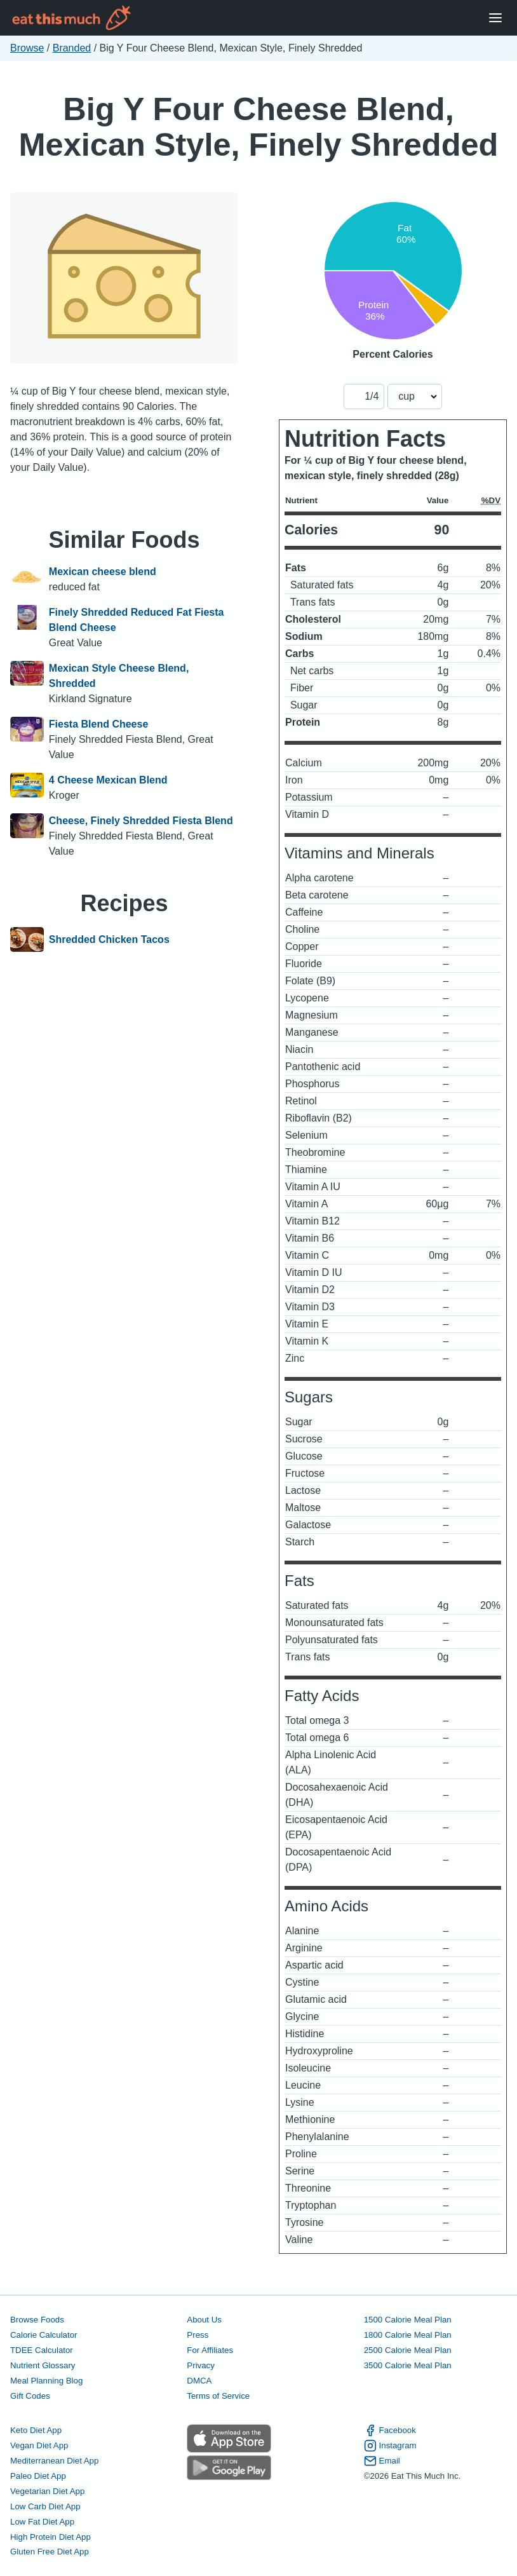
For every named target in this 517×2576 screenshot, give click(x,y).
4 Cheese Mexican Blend (108, 780)
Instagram (390, 2445)
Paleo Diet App (38, 2476)
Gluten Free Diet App (49, 2551)
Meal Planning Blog (46, 2380)
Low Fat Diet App (42, 2521)
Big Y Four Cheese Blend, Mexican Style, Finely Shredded (259, 127)
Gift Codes (30, 2396)
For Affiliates (210, 2350)
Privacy (201, 2365)
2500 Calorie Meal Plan (408, 2350)
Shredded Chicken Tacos (109, 939)
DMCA (199, 2380)
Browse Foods (37, 2319)
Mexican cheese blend (102, 571)
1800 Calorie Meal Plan (408, 2335)
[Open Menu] (495, 18)
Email (382, 2461)
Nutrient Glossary (42, 2365)
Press (197, 2335)
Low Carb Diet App (45, 2506)
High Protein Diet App (50, 2537)
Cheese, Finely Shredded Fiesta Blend (141, 820)
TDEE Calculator (41, 2350)
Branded (72, 48)
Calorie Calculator (43, 2335)
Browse (27, 48)
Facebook (390, 2430)
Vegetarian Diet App (47, 2491)
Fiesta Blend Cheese (99, 724)
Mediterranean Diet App (54, 2460)
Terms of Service (218, 2396)
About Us (204, 2319)
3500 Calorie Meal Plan (408, 2365)
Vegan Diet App (39, 2445)
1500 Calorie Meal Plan (408, 2319)
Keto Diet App (36, 2430)
